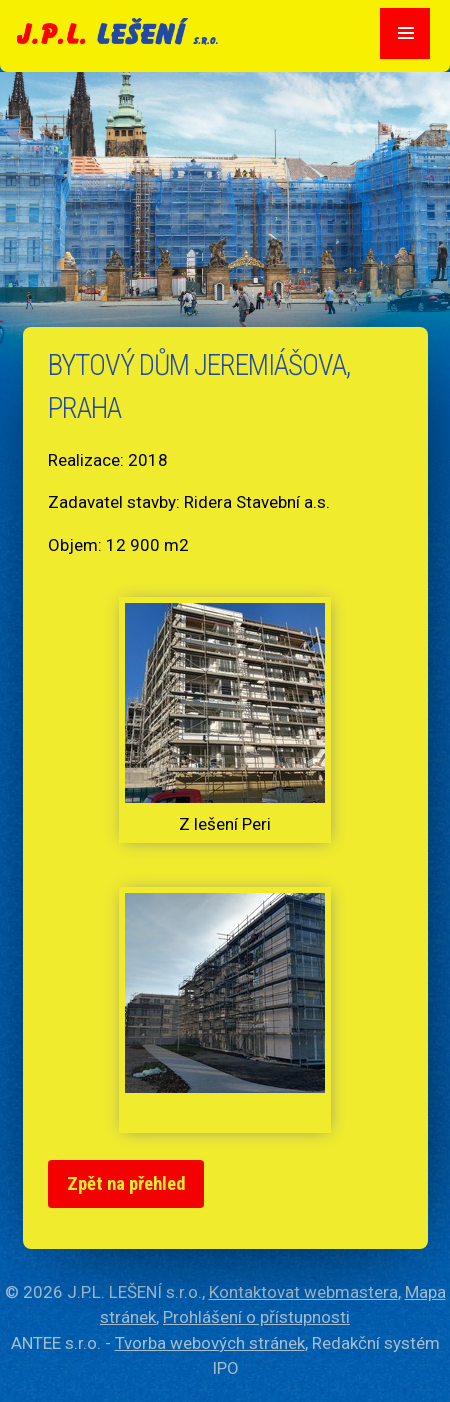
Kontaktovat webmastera (303, 1292)
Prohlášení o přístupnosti (256, 1317)
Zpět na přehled (126, 1184)
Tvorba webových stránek (210, 1343)
